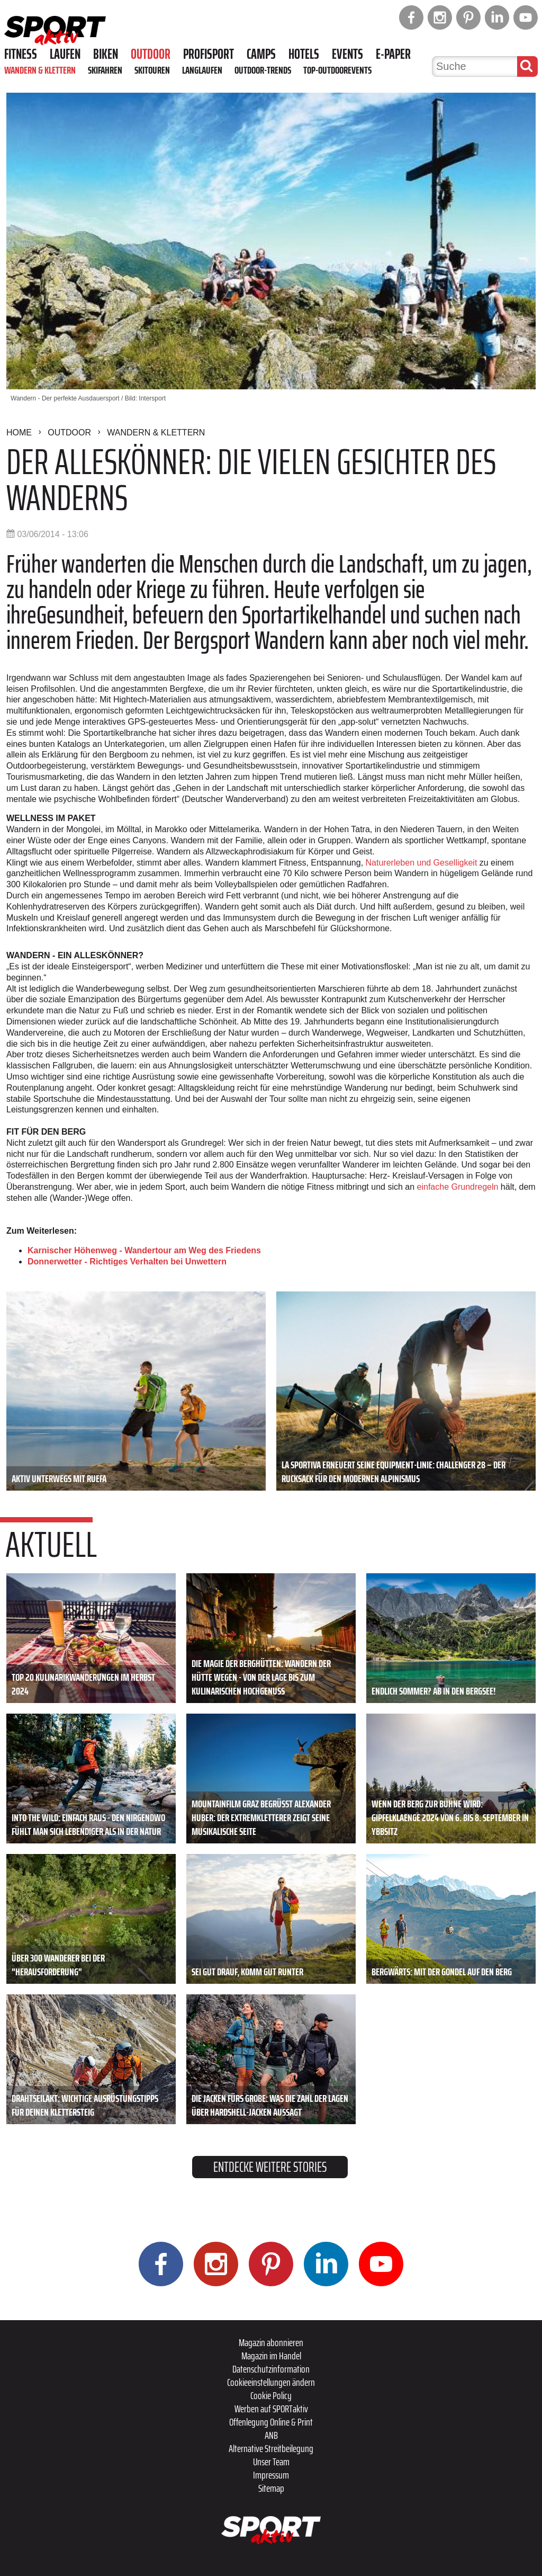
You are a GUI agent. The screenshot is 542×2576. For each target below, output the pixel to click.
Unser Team (271, 2461)
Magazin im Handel (271, 2355)
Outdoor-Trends (262, 70)
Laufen (65, 54)
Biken (105, 54)
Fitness (20, 54)
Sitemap (271, 2488)
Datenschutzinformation (271, 2368)
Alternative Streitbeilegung (271, 2448)
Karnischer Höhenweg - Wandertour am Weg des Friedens (144, 1250)
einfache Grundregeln (458, 1186)
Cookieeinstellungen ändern (271, 2382)
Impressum (271, 2474)
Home (19, 432)
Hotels (303, 54)
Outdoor (150, 54)
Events (347, 54)
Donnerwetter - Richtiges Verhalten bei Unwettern (127, 1261)
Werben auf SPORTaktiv (271, 2408)
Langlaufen (202, 70)
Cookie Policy (271, 2395)
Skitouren (152, 70)
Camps (261, 54)
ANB (271, 2435)
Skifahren (105, 70)
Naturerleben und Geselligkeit (421, 862)
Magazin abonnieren (271, 2342)
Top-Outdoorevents (337, 70)
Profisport (208, 54)
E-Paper (393, 54)
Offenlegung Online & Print (271, 2421)
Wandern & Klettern (40, 70)
